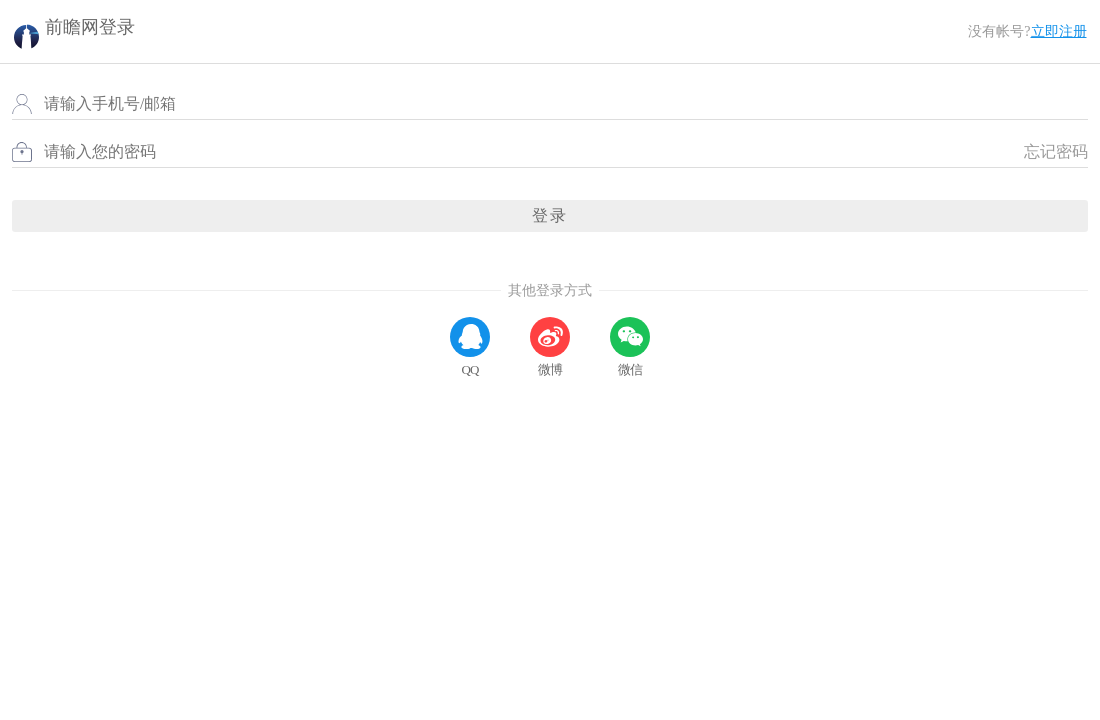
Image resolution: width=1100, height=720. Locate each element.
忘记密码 (1048, 181)
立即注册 (1050, 38)
